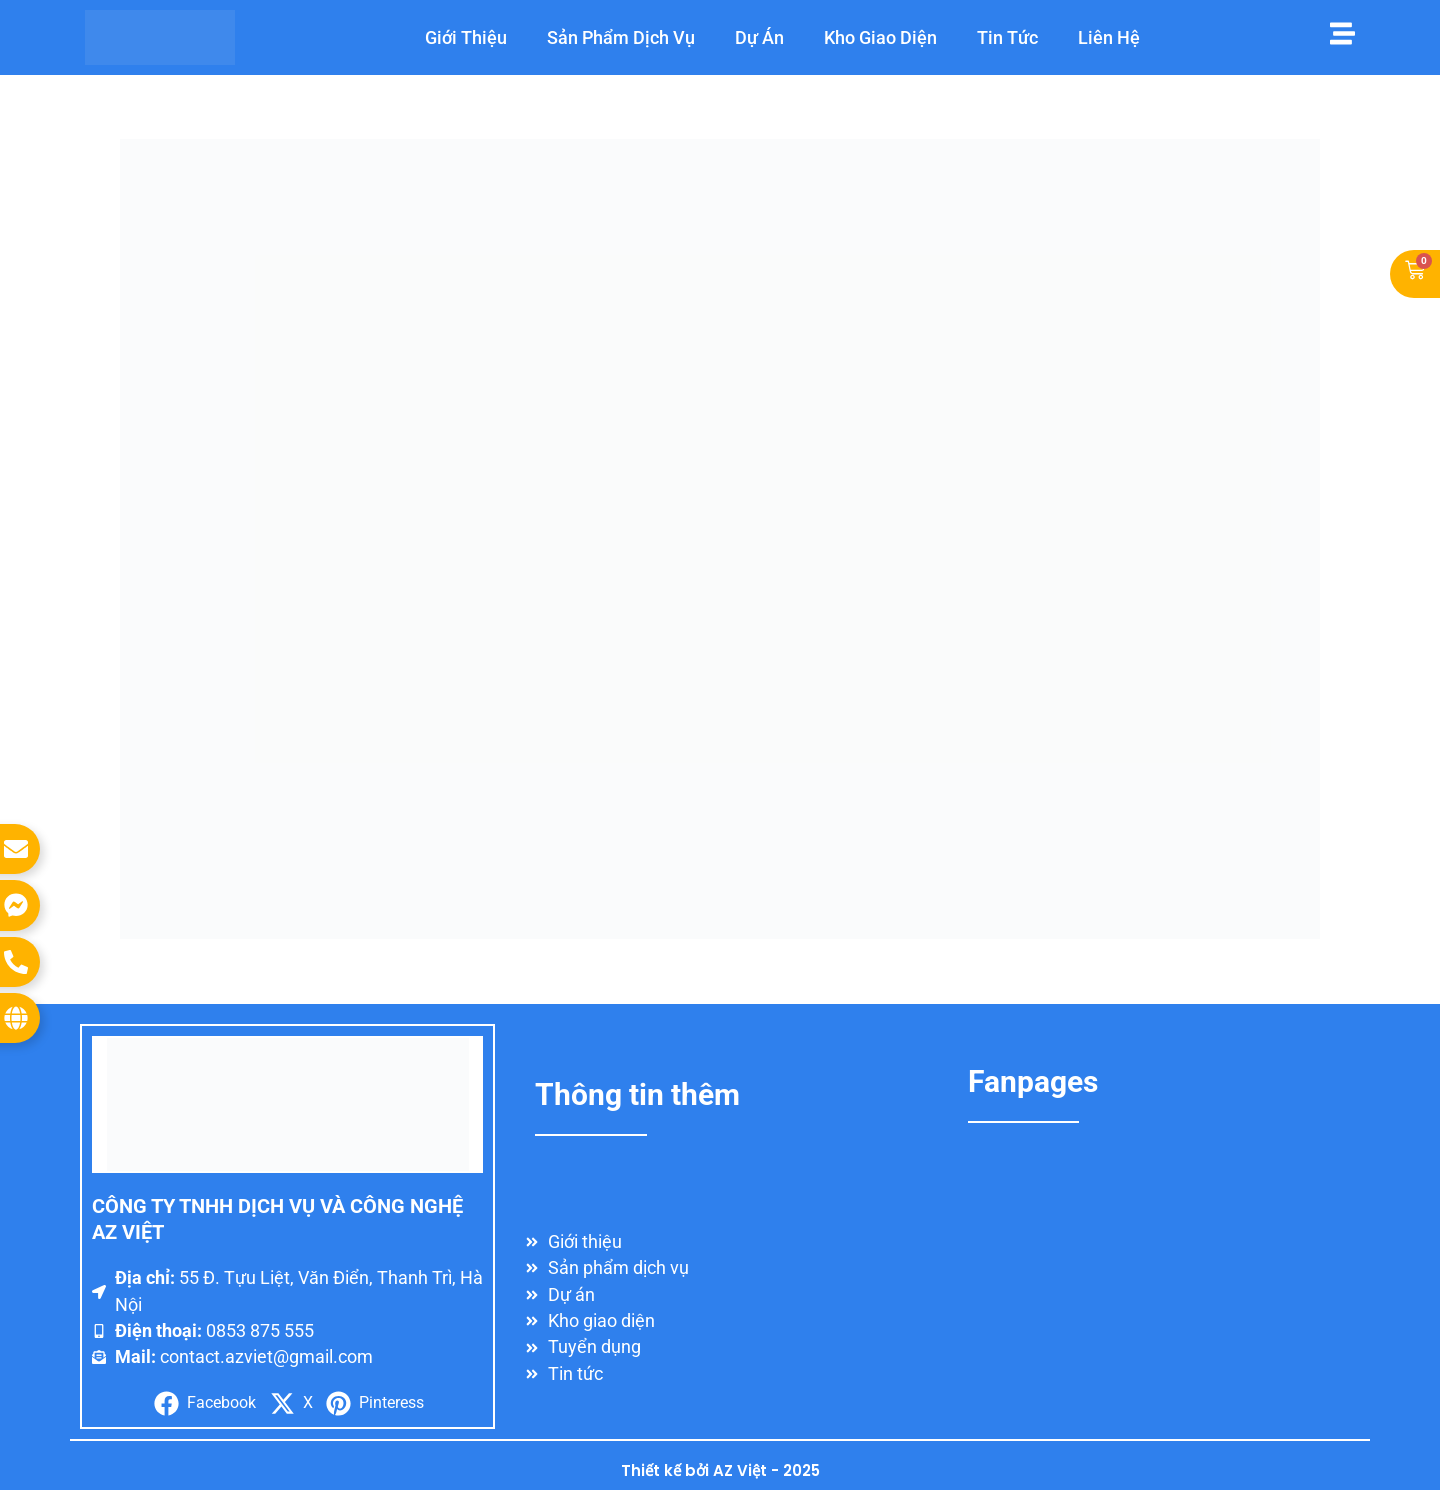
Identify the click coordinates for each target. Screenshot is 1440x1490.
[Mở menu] (1342, 33)
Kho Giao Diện (880, 37)
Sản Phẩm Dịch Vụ (621, 37)
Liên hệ (1109, 37)
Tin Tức (1007, 37)
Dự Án (759, 37)
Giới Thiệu (466, 37)
